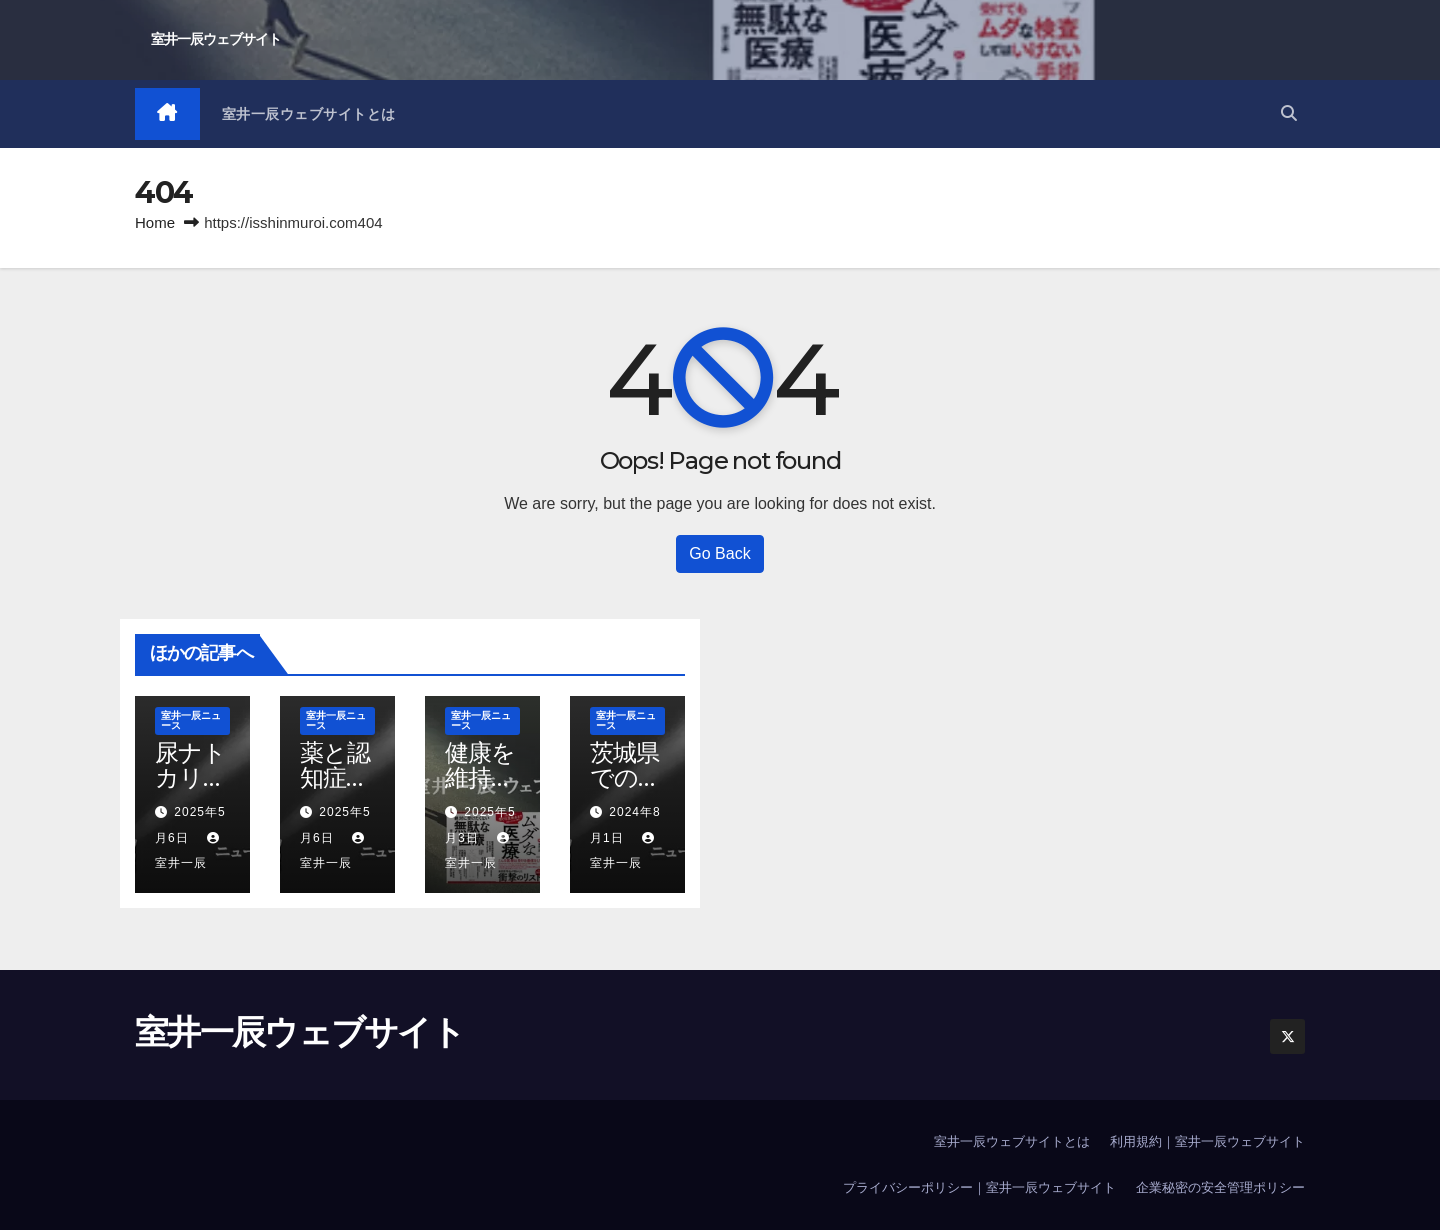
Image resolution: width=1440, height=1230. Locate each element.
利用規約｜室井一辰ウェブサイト (1207, 1141)
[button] (1289, 113)
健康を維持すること (480, 777)
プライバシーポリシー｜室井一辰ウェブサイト (979, 1187)
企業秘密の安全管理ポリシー (1220, 1187)
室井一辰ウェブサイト (216, 39)
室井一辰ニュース (191, 720)
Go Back (719, 553)
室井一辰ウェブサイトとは (309, 114)
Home (155, 222)
